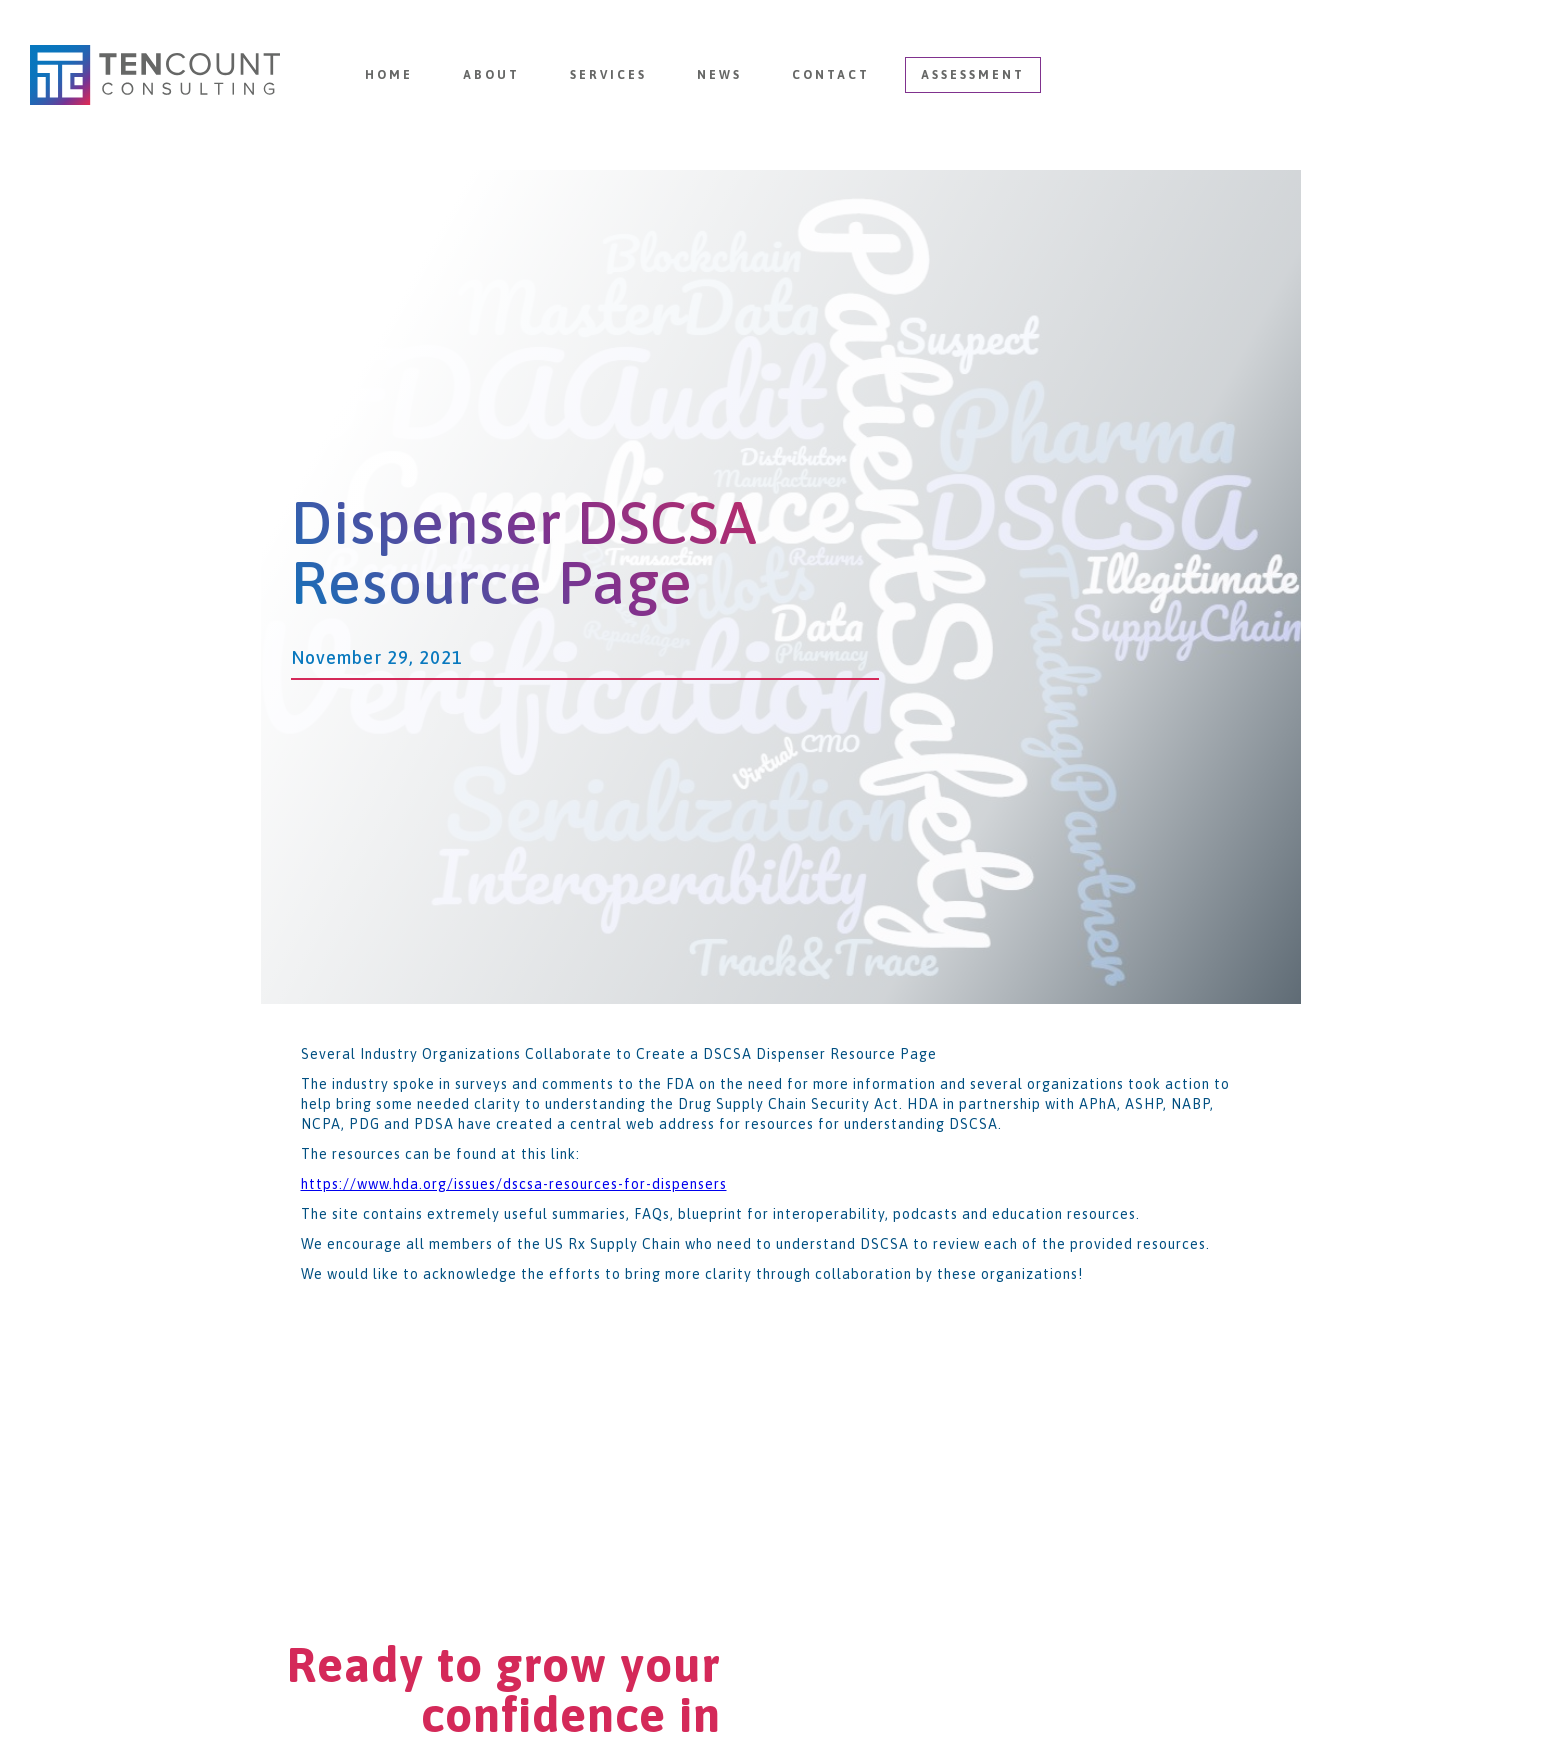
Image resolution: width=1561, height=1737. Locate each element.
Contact (831, 75)
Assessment (973, 75)
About (491, 75)
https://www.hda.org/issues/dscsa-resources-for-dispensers (514, 1184)
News (719, 75)
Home (389, 75)
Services (608, 75)
